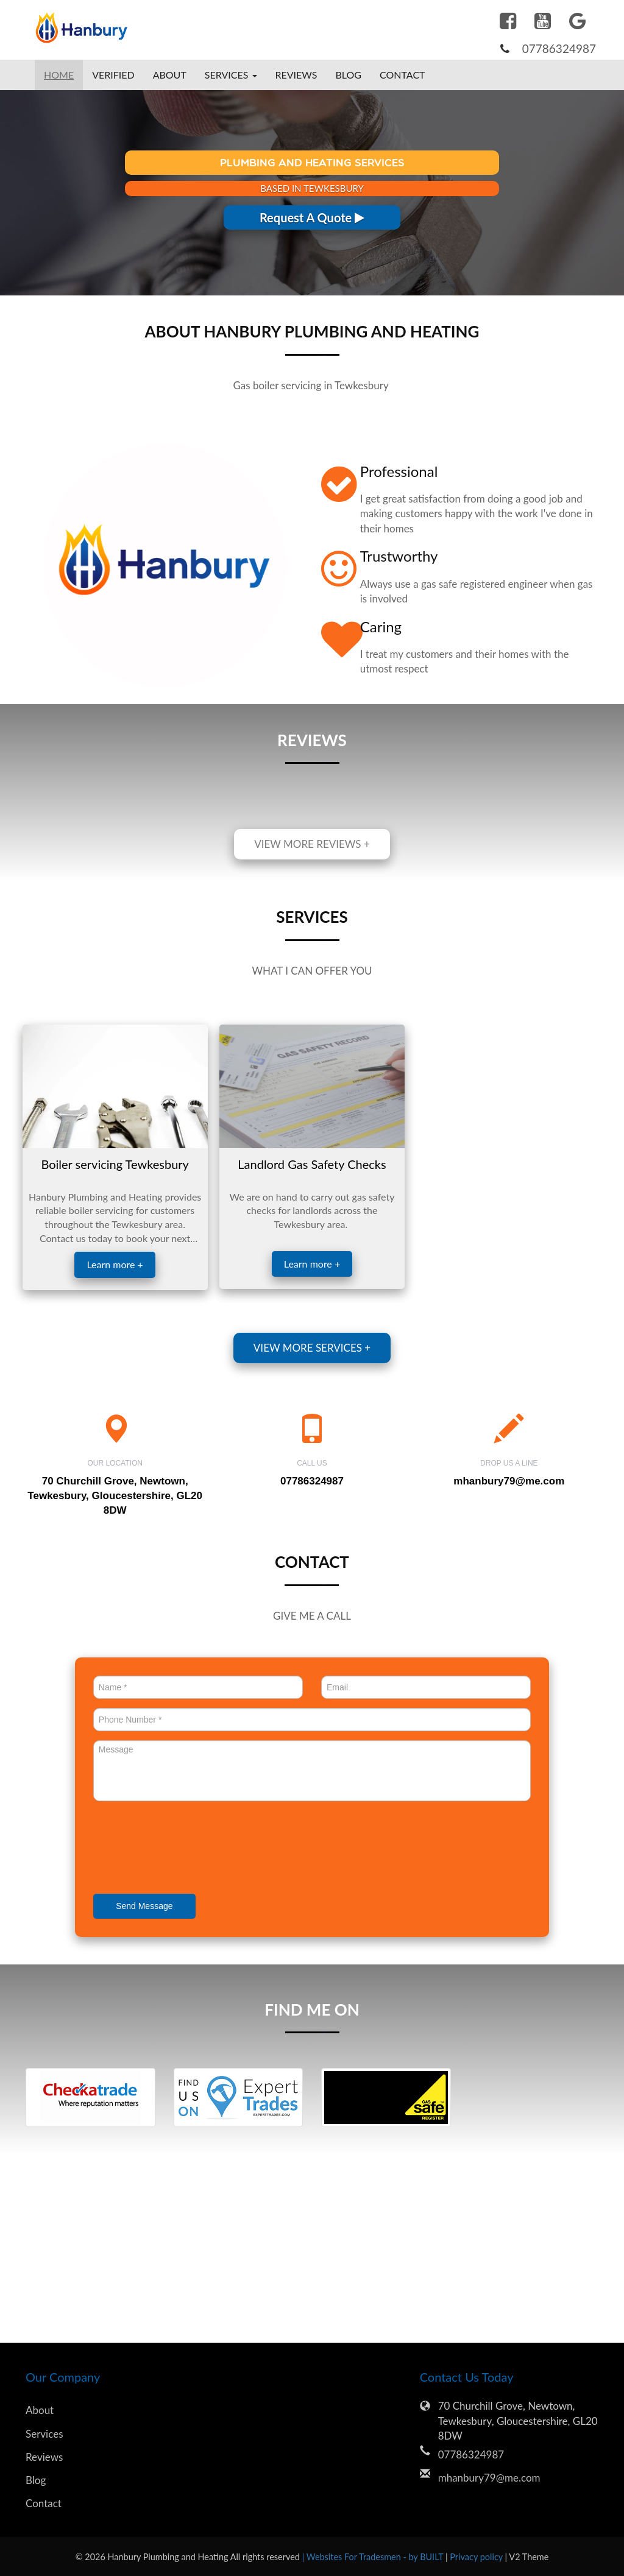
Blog (349, 74)
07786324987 (559, 48)
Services (44, 2433)
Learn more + (115, 1264)
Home (59, 74)
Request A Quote (312, 217)
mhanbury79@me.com (508, 1481)
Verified (113, 74)
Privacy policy (477, 2557)
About (169, 74)
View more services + (312, 1347)
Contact (402, 74)
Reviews (296, 74)
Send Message (144, 1906)
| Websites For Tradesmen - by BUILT (373, 2557)
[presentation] (185, 1848)
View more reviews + (312, 844)
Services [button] (231, 74)
